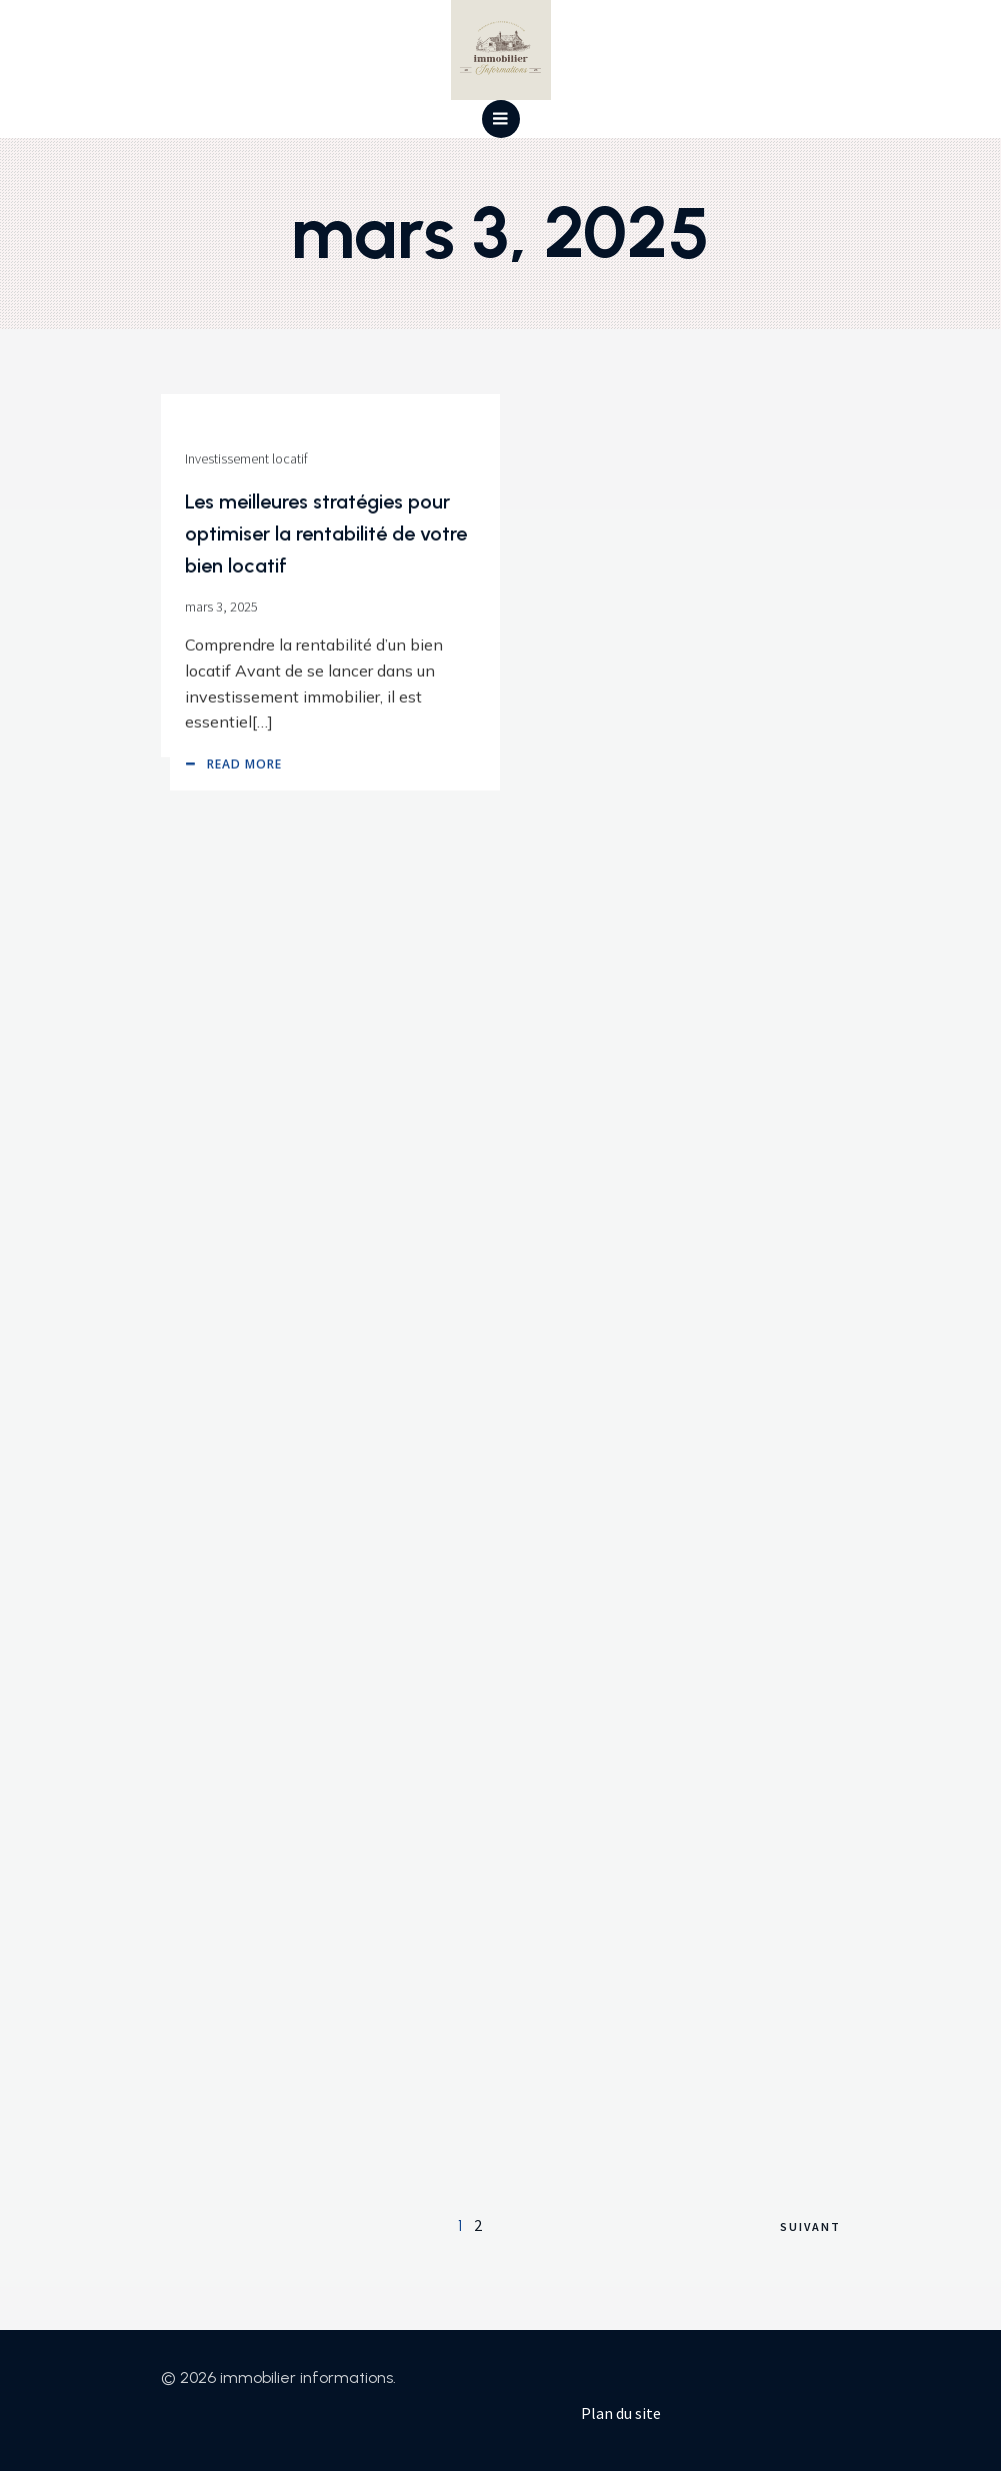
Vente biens (209, 422)
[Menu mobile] (501, 119)
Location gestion (223, 1797)
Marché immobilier (229, 1474)
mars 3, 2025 (212, 570)
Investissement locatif (587, 1848)
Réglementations (223, 802)
